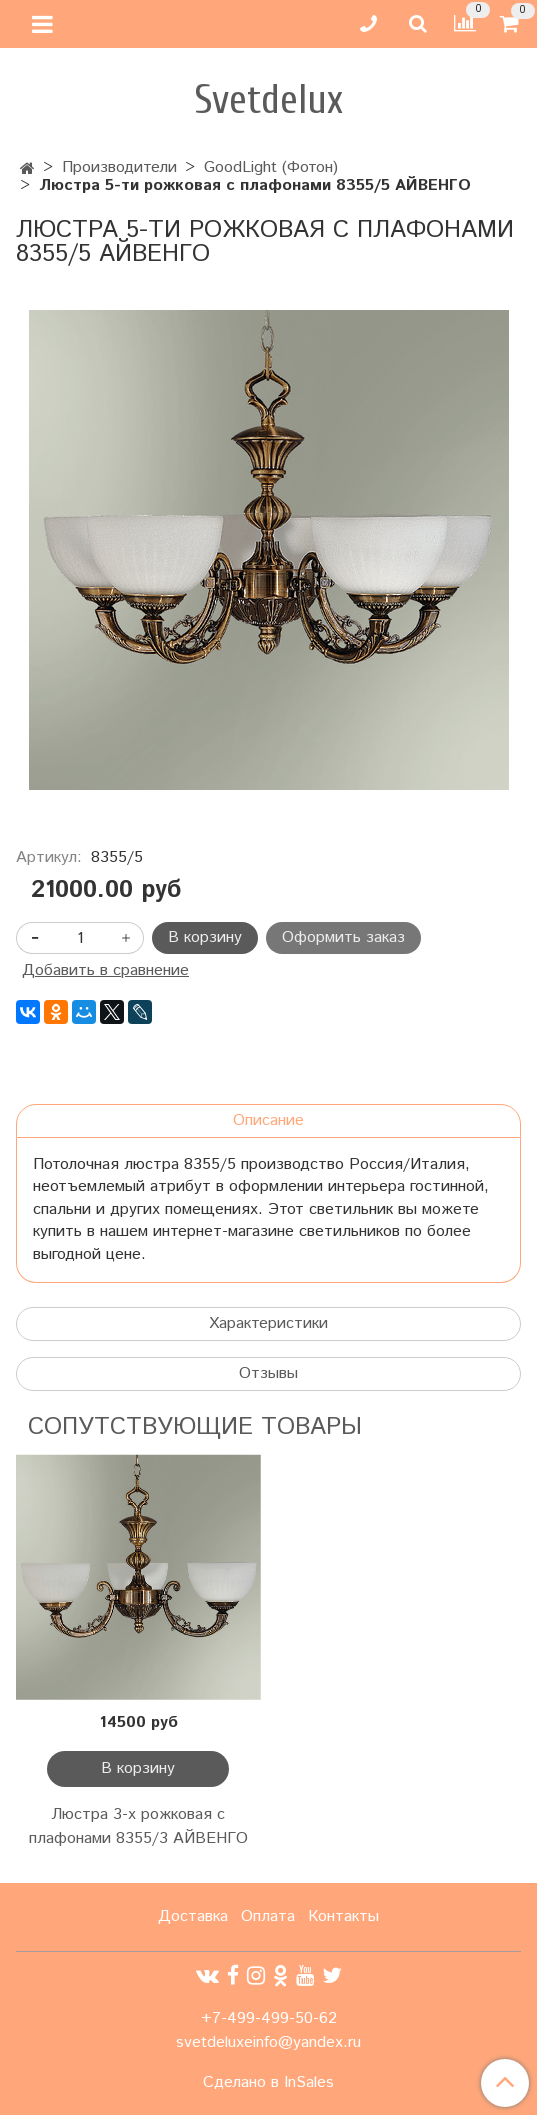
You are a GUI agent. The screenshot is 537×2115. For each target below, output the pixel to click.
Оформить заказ (343, 937)
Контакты (343, 1916)
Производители (119, 167)
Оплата (268, 1916)
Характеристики (268, 1323)
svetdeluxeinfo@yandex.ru (268, 2042)
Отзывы (268, 1373)
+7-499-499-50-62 (269, 2018)
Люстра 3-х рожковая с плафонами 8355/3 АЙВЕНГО (138, 1826)
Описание (268, 1120)
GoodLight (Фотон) (271, 167)
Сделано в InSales (268, 2083)
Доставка (193, 1916)
